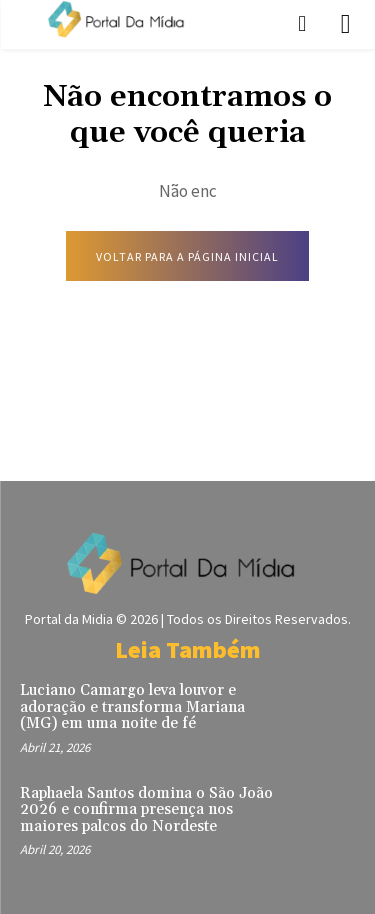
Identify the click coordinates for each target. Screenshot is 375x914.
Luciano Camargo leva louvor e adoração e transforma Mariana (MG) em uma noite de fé (132, 707)
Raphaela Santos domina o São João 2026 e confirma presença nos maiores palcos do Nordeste (146, 810)
